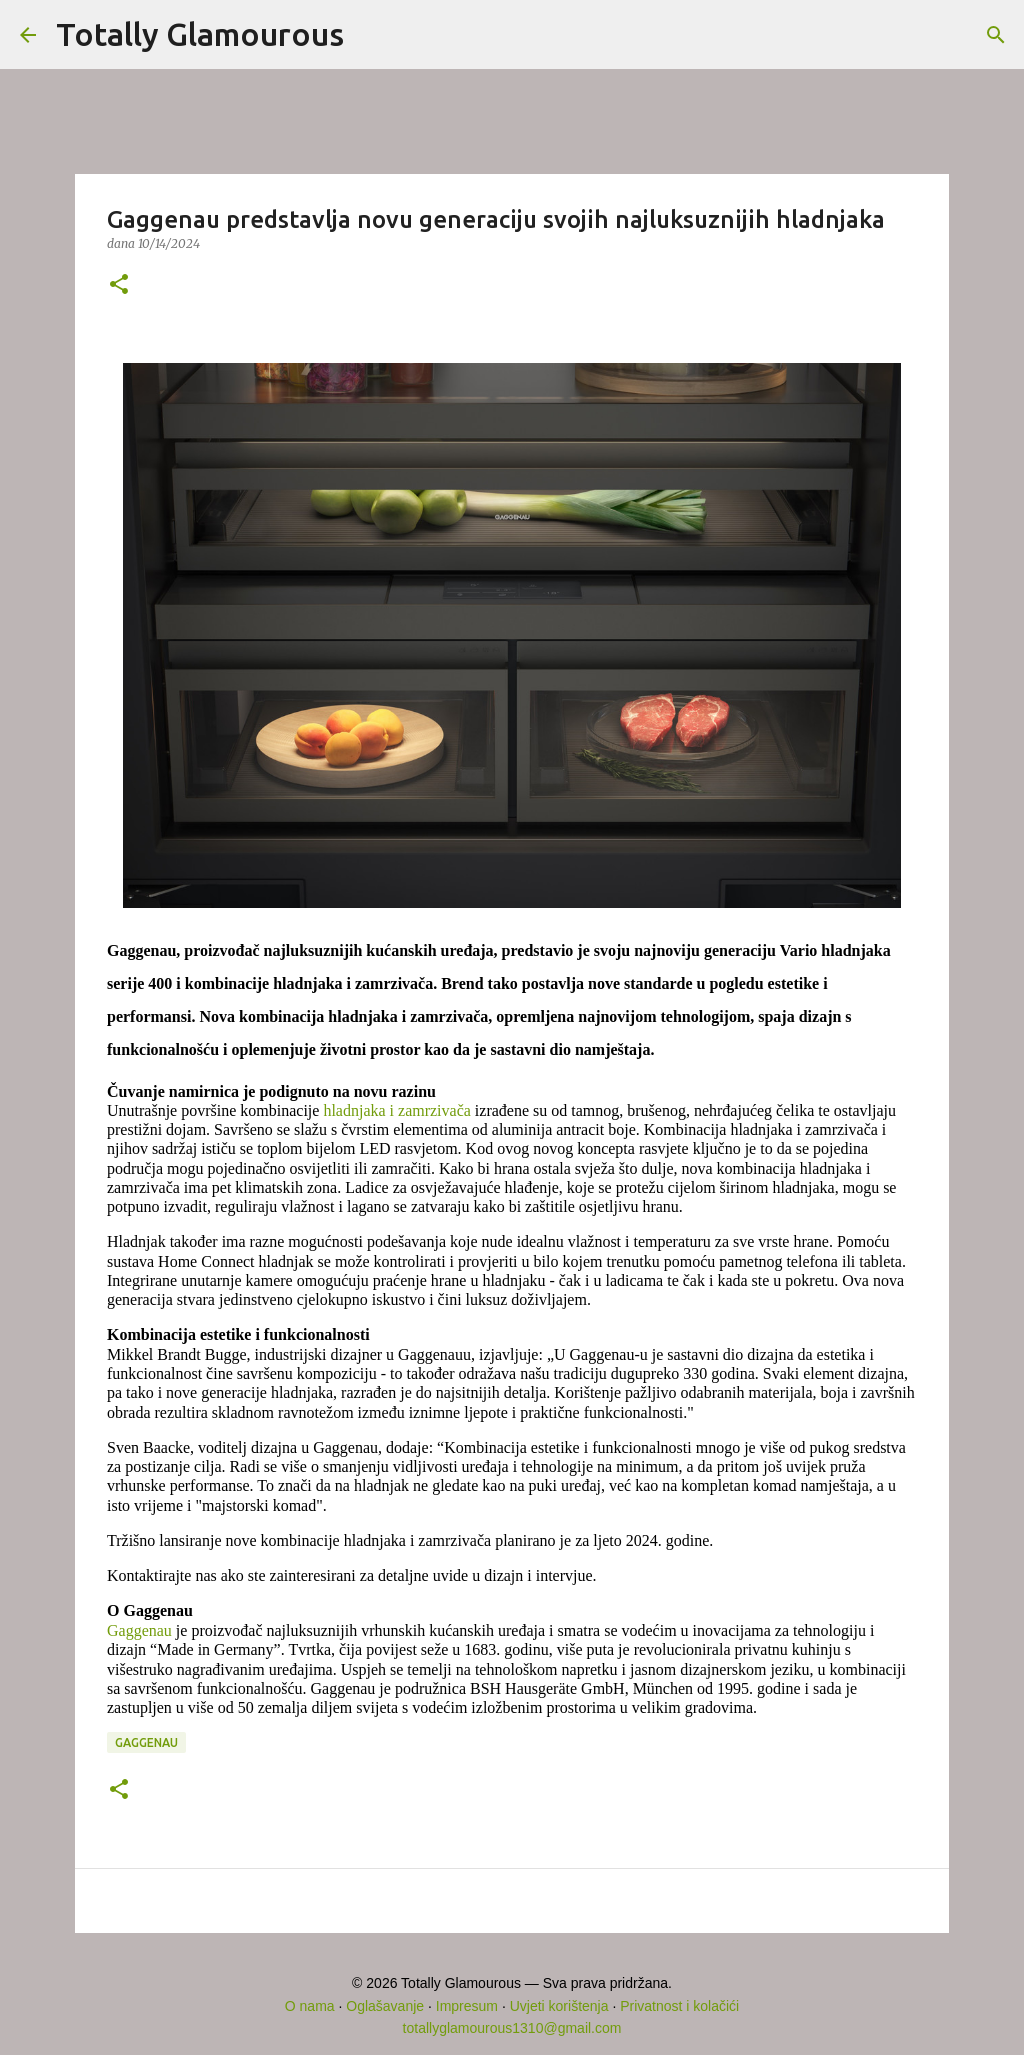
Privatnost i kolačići (679, 2006)
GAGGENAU (146, 1742)
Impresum (467, 2006)
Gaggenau (139, 1630)
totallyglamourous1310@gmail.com (512, 2028)
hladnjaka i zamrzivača (396, 1110)
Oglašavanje (385, 2006)
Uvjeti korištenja (559, 2006)
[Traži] (372, 35)
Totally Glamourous (200, 34)
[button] (119, 285)
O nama (310, 2006)
